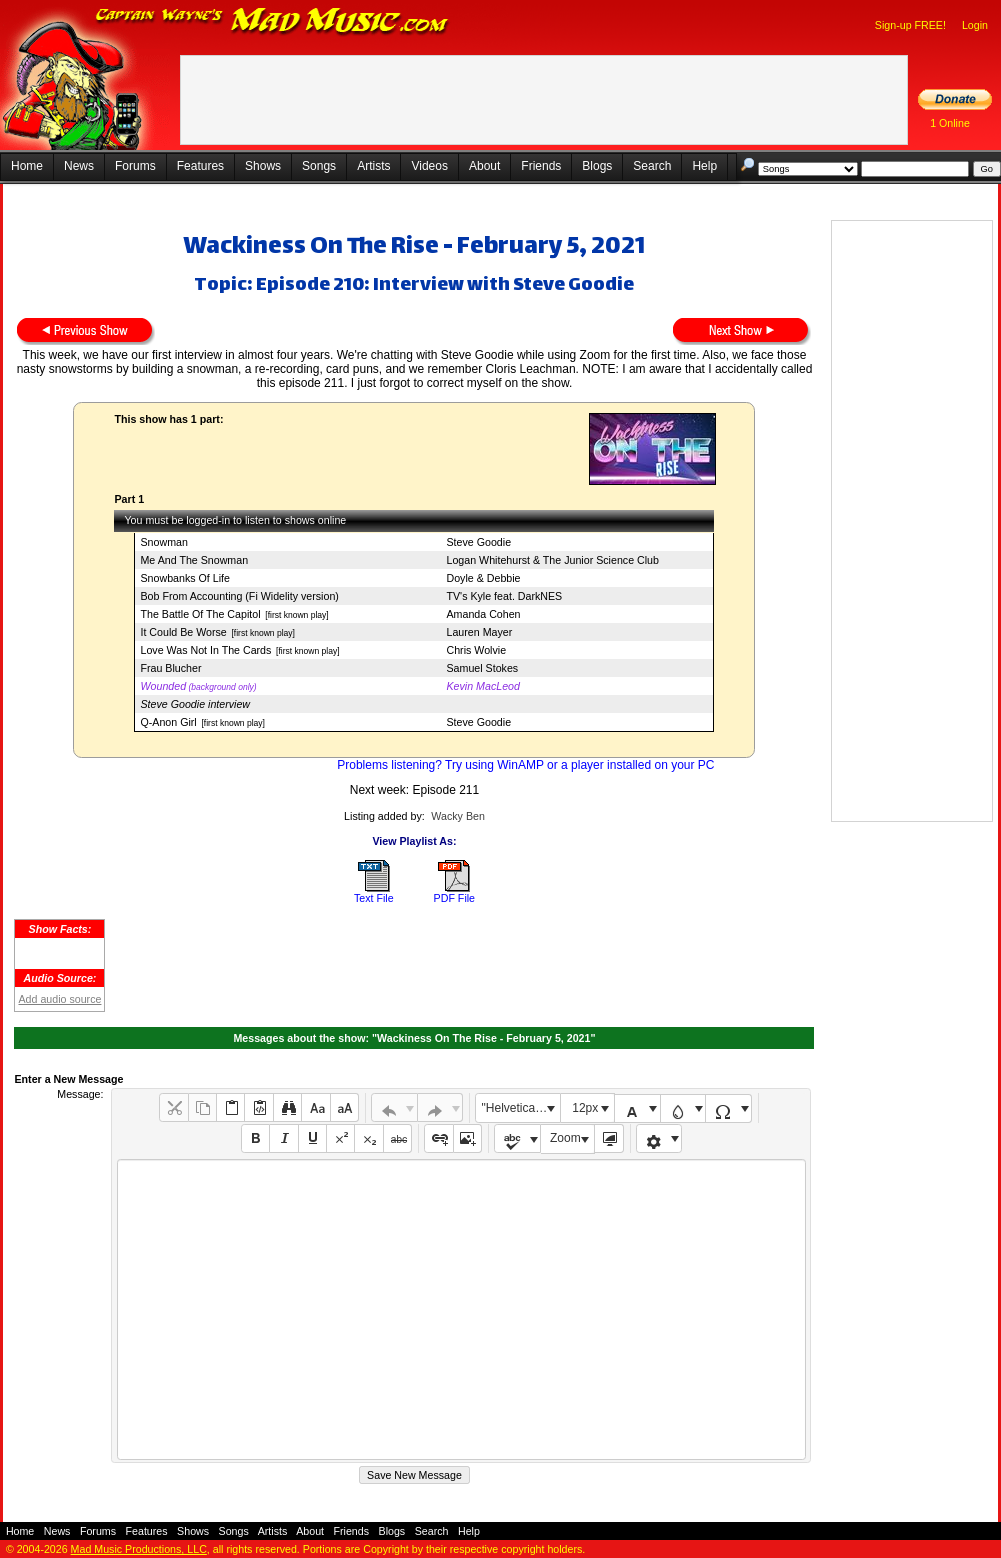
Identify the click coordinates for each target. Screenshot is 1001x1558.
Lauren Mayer (479, 632)
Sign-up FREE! (910, 25)
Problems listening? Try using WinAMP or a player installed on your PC (525, 765)
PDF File (454, 898)
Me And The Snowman (194, 560)
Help (704, 166)
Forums (135, 166)
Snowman (163, 542)
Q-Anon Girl (168, 722)
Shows (263, 166)
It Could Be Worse (183, 632)
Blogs (597, 166)
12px (585, 1108)
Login (975, 25)
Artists (373, 166)
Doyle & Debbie (483, 578)
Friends (541, 166)
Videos (429, 166)
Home (27, 166)
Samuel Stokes (482, 668)
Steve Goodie (478, 542)
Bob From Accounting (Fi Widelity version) (239, 596)
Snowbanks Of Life (184, 578)
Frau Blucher (170, 668)
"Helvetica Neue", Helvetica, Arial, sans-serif (521, 1108)
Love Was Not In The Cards (205, 650)
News (79, 166)
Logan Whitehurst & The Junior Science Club (552, 560)
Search (652, 166)
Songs (319, 166)
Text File (374, 898)
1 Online (950, 123)
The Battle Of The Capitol (200, 614)
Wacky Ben (458, 816)
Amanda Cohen (483, 614)
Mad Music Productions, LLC (139, 1549)
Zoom (565, 1138)
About (484, 166)
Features (200, 166)
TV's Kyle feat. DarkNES (504, 596)
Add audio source (59, 999)
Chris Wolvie (476, 650)
